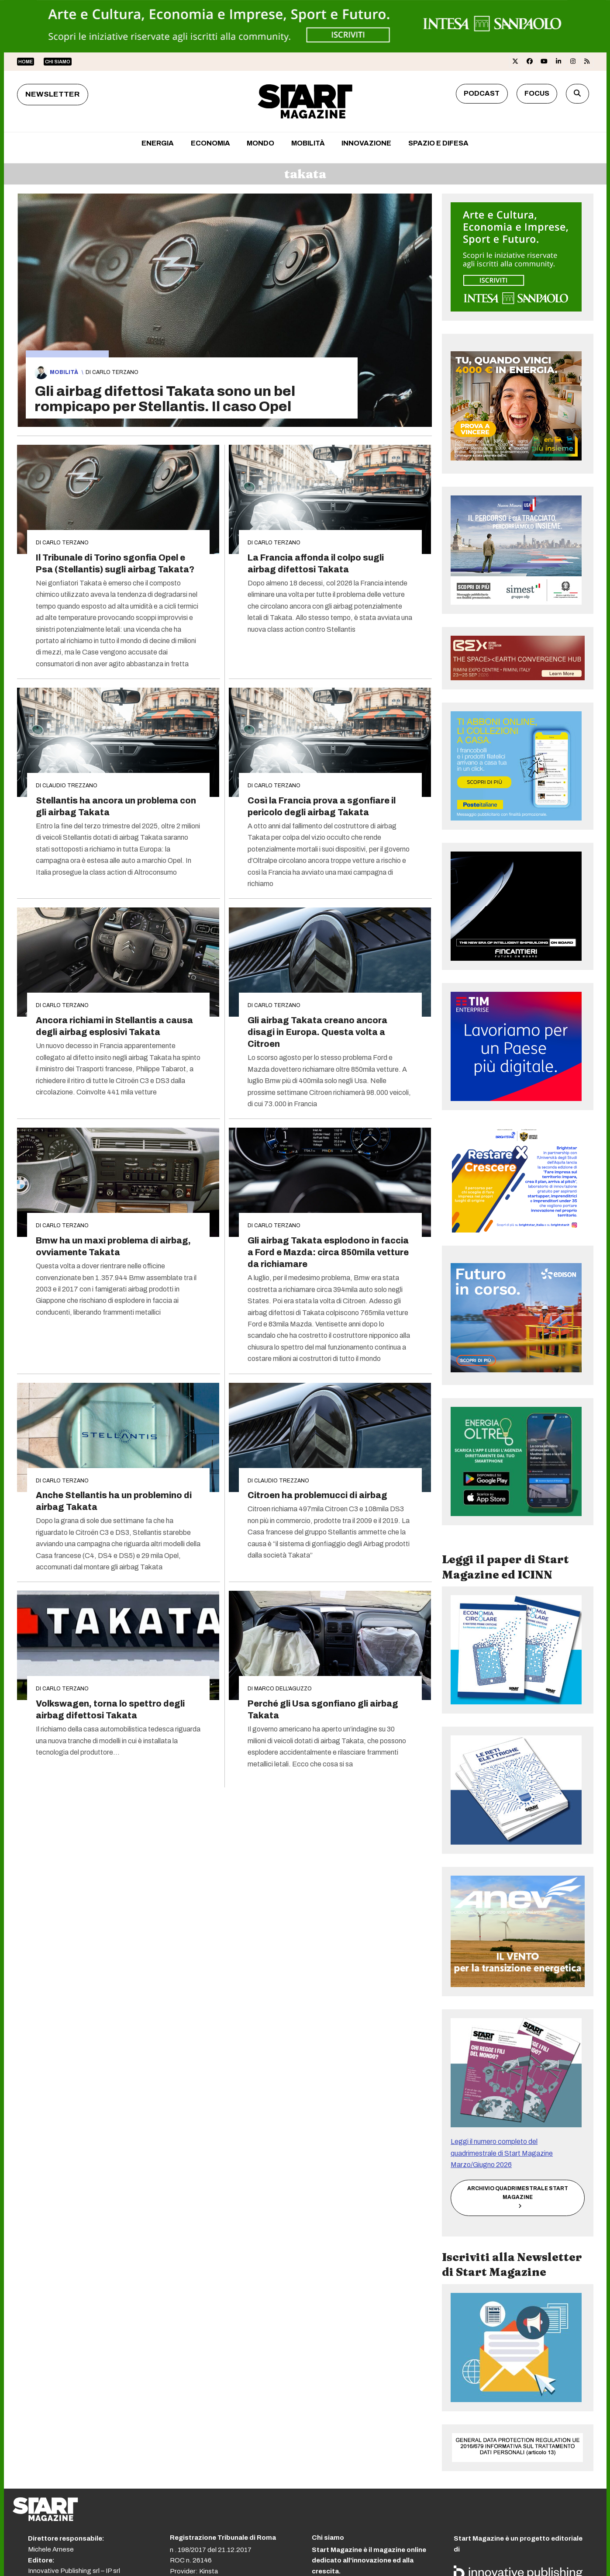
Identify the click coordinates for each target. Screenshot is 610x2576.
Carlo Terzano (115, 372)
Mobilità (64, 372)
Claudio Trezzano (69, 785)
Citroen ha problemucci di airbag (317, 1495)
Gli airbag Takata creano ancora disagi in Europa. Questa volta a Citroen (317, 1032)
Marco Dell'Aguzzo (283, 1689)
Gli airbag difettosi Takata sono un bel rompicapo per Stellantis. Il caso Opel (164, 399)
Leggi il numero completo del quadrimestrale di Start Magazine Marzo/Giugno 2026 (502, 2153)
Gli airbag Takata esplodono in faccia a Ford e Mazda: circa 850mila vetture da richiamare (328, 1252)
